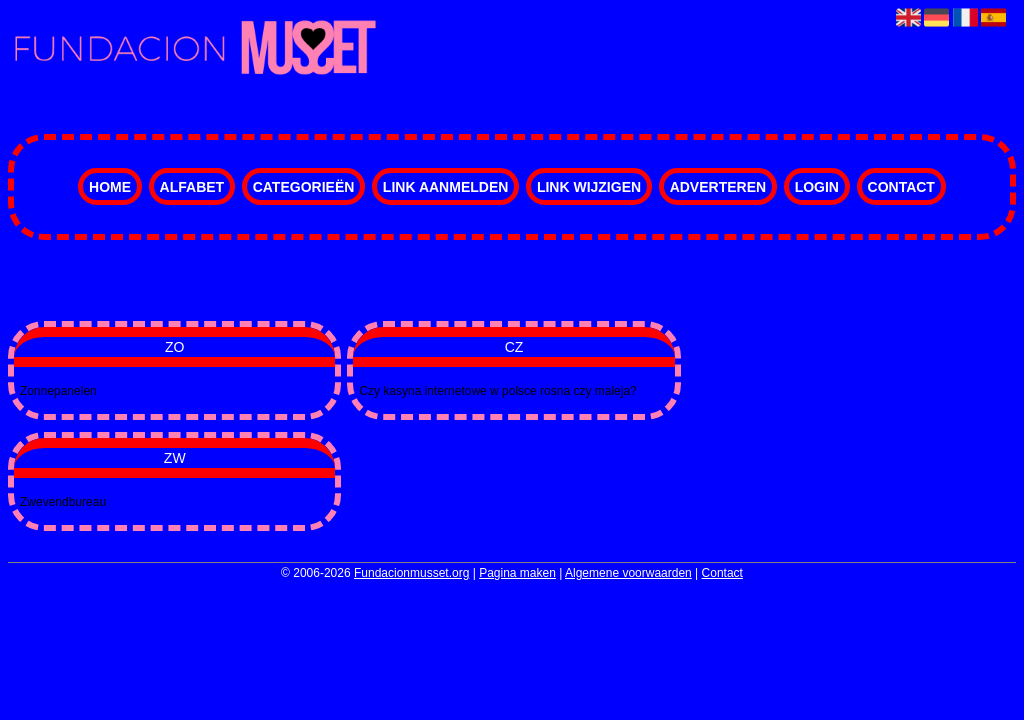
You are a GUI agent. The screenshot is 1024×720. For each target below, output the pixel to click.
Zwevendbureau (63, 502)
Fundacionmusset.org (411, 573)
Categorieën (304, 187)
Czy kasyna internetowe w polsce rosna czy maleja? (497, 391)
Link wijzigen (589, 187)
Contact (901, 187)
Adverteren (718, 187)
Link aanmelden (445, 187)
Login (817, 187)
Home (110, 187)
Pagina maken (517, 573)
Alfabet (192, 187)
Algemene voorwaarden (628, 573)
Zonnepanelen (58, 391)
